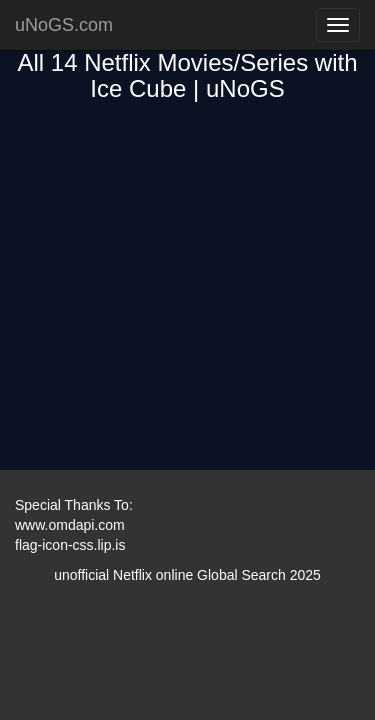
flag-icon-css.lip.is (70, 545)
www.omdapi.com (70, 525)
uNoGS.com (64, 25)
